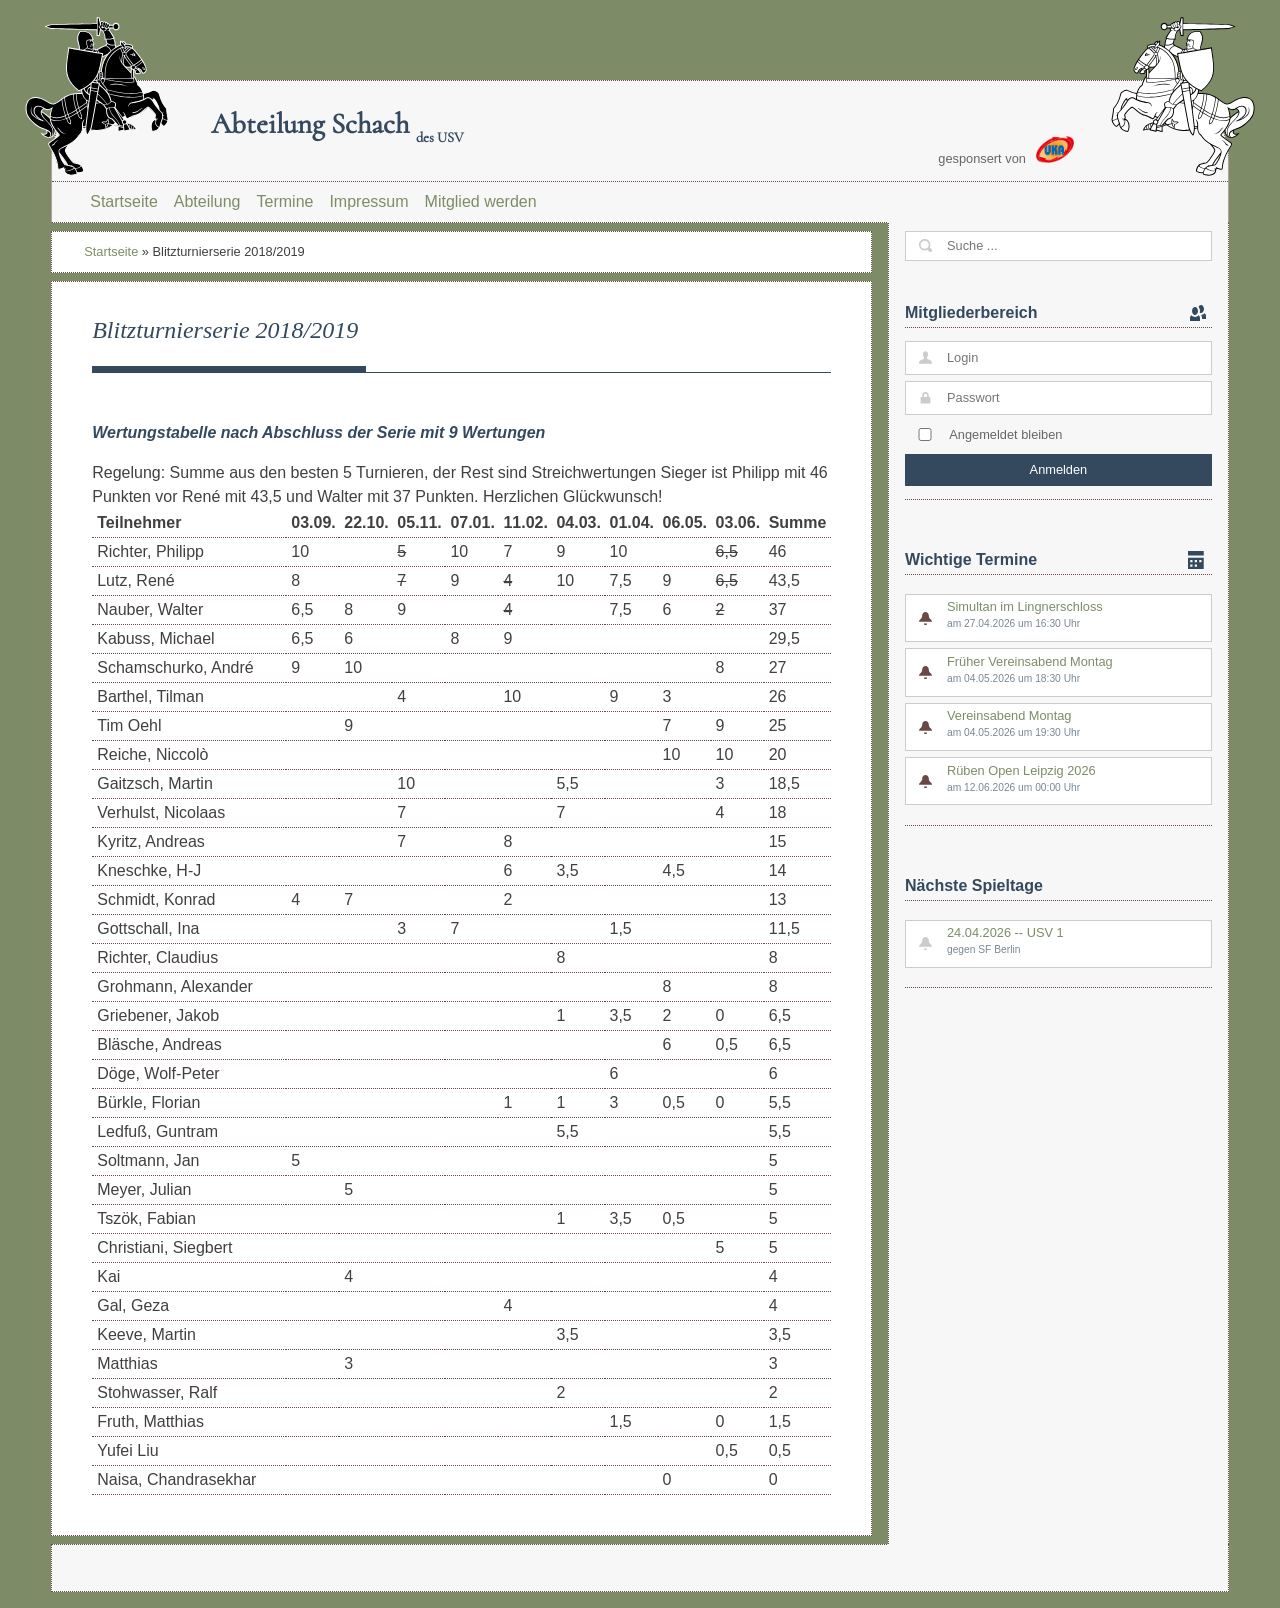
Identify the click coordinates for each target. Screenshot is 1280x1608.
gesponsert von (1006, 151)
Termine (285, 201)
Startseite (124, 201)
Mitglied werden (481, 201)
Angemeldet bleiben (1005, 434)
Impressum (368, 201)
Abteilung (207, 201)
